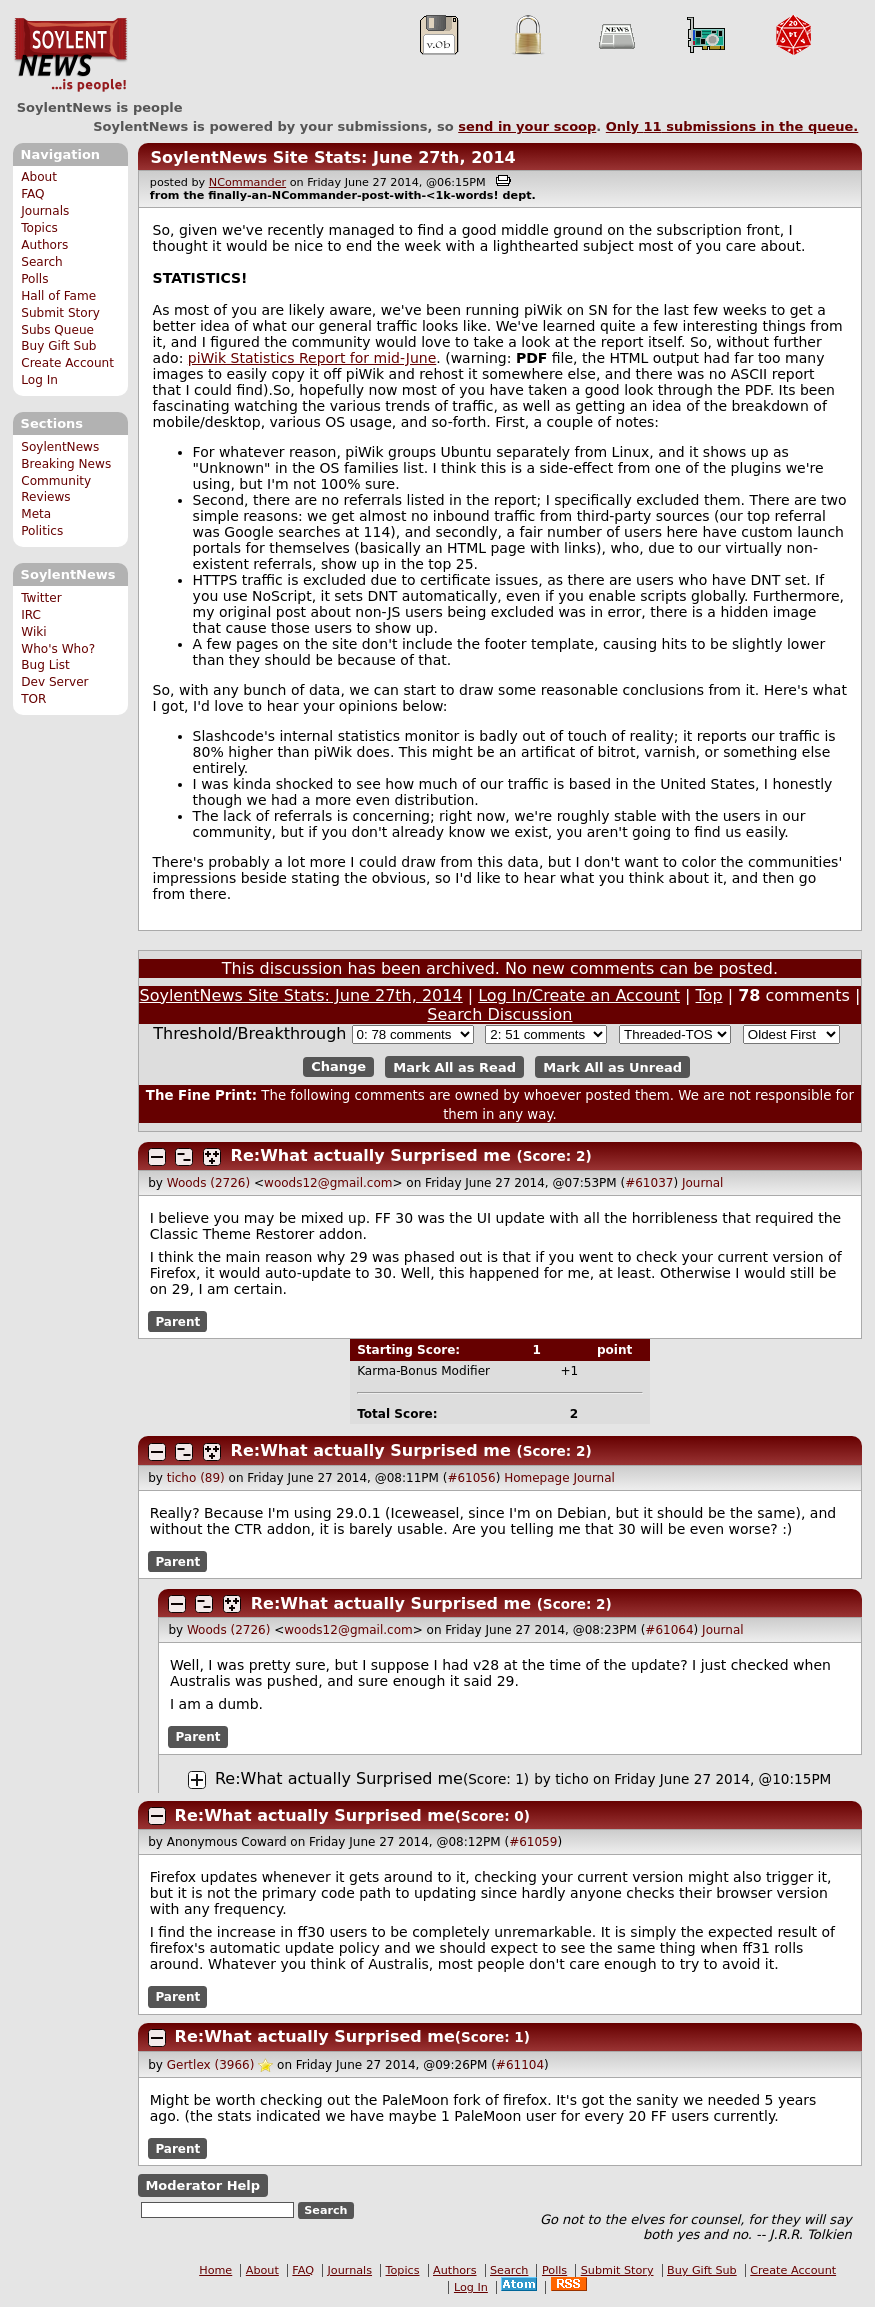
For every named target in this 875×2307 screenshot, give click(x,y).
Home (215, 2270)
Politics (42, 531)
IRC (31, 615)
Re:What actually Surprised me (371, 1155)
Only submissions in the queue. (732, 126)
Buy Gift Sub (58, 346)
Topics (39, 228)
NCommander (247, 182)
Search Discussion (499, 1014)
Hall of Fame (58, 296)
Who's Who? (58, 649)
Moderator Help (202, 2185)
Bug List (45, 665)
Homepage (536, 1478)
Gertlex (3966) (211, 2065)
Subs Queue (57, 330)
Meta (36, 514)
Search (42, 262)
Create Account (67, 363)
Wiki (33, 632)
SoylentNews (70, 55)
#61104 (520, 2065)
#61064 (669, 1630)
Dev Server (54, 682)
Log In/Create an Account (579, 995)
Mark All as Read (454, 1066)
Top (709, 995)
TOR (33, 699)
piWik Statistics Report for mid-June (312, 358)
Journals (45, 211)
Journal (703, 1183)
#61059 (533, 1842)
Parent (177, 1322)
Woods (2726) (208, 1183)
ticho (572, 1779)
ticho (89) (196, 1478)
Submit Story (60, 313)
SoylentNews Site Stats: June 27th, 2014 (332, 157)
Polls (34, 279)
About (39, 177)
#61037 (649, 1183)
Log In (39, 380)
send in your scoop (527, 126)
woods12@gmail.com (328, 1183)
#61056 (471, 1478)
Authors (44, 245)
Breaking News (66, 464)
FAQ (32, 194)
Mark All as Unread (612, 1066)
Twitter (41, 598)
